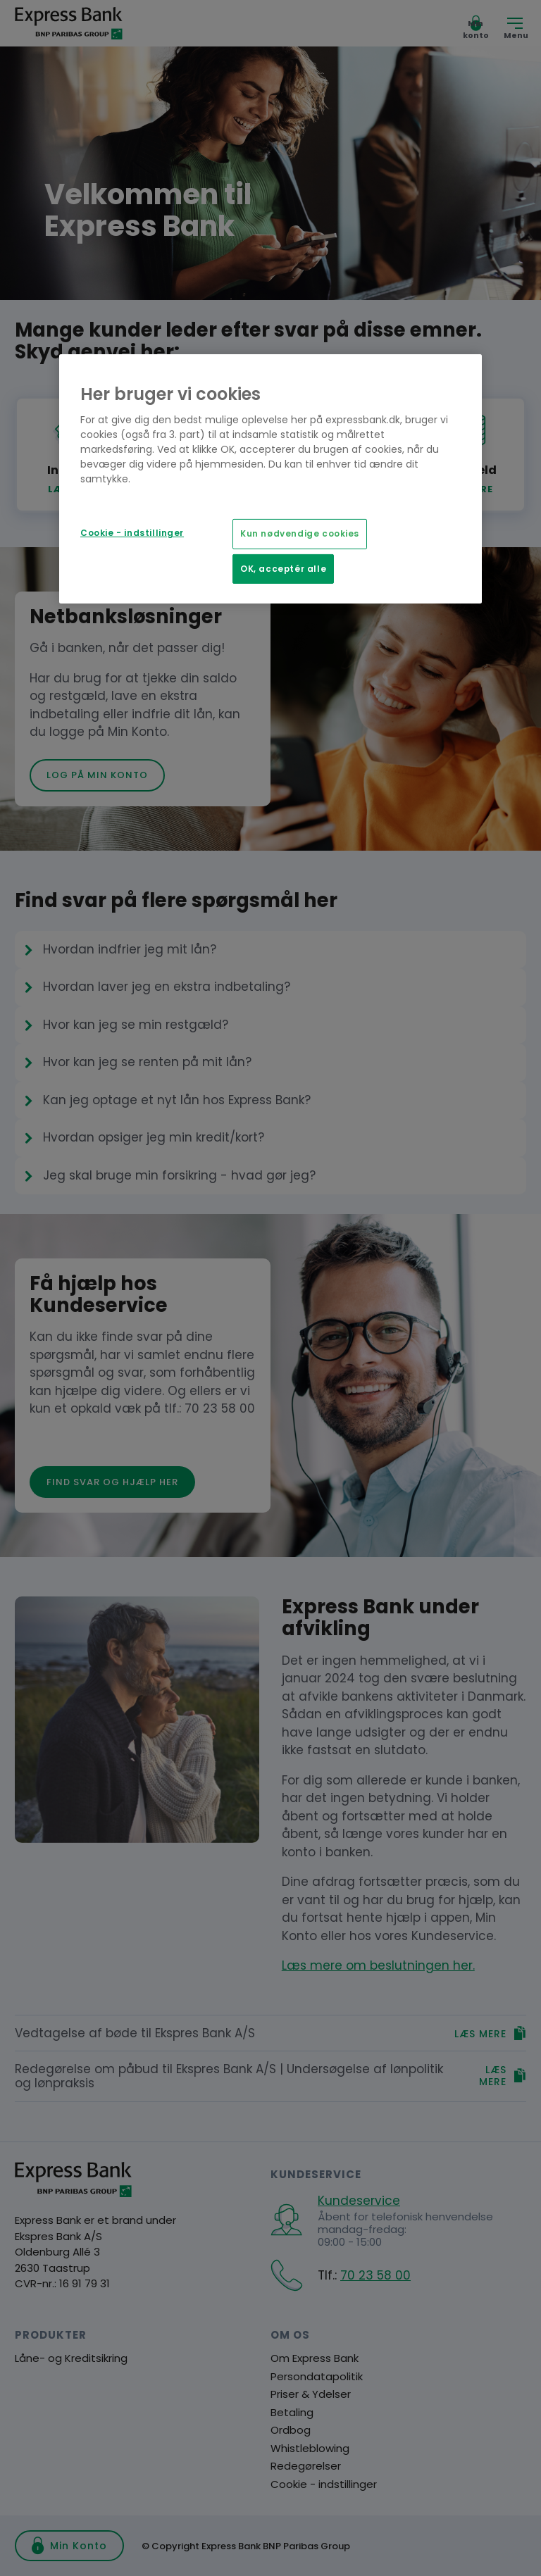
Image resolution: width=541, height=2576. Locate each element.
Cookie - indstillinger (132, 533)
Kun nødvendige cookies (299, 533)
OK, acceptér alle (283, 569)
